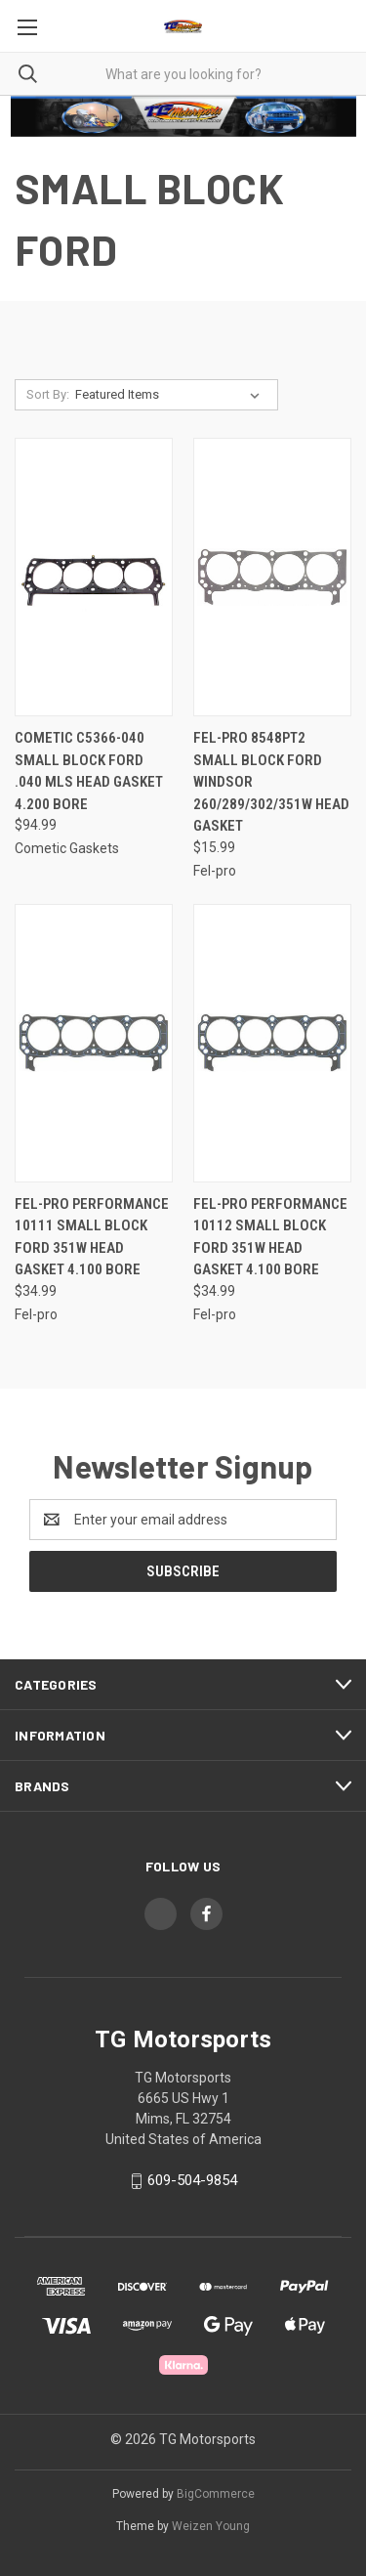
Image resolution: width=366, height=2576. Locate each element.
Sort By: (47, 394)
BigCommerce (216, 2494)
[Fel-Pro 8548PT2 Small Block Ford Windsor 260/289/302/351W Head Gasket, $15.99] (272, 577)
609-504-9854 (192, 2180)
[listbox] (171, 394)
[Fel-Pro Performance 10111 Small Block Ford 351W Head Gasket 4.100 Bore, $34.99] (94, 1043)
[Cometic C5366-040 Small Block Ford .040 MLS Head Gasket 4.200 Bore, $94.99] (94, 577)
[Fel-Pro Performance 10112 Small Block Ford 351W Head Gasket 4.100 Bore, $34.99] (272, 1043)
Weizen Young (211, 2526)
